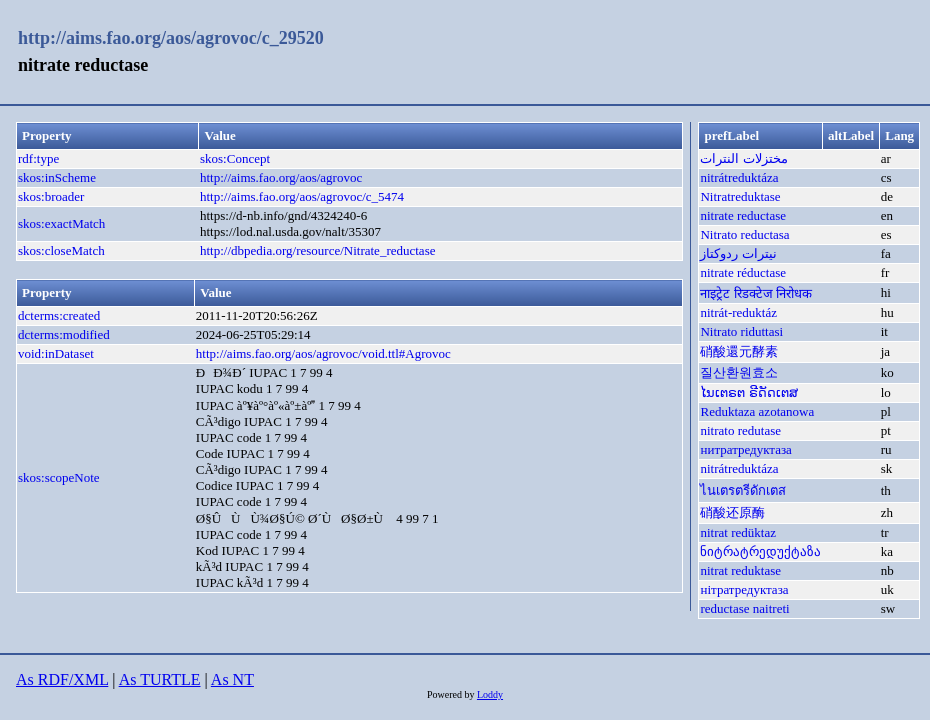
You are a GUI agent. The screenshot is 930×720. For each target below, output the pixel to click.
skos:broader (51, 196)
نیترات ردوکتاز (738, 253)
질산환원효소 (739, 372)
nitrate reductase (743, 215)
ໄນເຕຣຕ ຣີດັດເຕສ (748, 392)
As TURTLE (160, 679)
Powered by (452, 694)
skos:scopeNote (59, 477)
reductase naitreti (744, 608)
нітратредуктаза (744, 589)
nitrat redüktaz (737, 532)
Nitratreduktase (740, 196)
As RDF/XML (62, 679)
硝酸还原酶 (732, 512)
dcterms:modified (64, 334)
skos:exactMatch (61, 223)
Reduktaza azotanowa (757, 411)
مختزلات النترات (743, 158)
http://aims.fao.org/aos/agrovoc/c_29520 (171, 38)
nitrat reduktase (740, 570)
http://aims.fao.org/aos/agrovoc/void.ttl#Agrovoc (323, 353)
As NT (232, 679)
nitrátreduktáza (739, 177)
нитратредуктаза (745, 449)
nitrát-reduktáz (738, 312)
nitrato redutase (740, 430)
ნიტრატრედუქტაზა (760, 551)
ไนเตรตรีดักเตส (743, 490)
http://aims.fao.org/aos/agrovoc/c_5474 (302, 196)
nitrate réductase (743, 272)
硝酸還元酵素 (739, 351)
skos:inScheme (57, 177)
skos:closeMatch (61, 250)
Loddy (490, 694)
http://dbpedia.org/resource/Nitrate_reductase (317, 250)
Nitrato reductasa (744, 234)
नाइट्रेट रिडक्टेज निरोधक (756, 293)
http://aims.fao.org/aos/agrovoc (281, 177)
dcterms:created (59, 315)
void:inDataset (56, 353)
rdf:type (38, 158)
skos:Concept (235, 158)
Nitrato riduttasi (741, 331)
